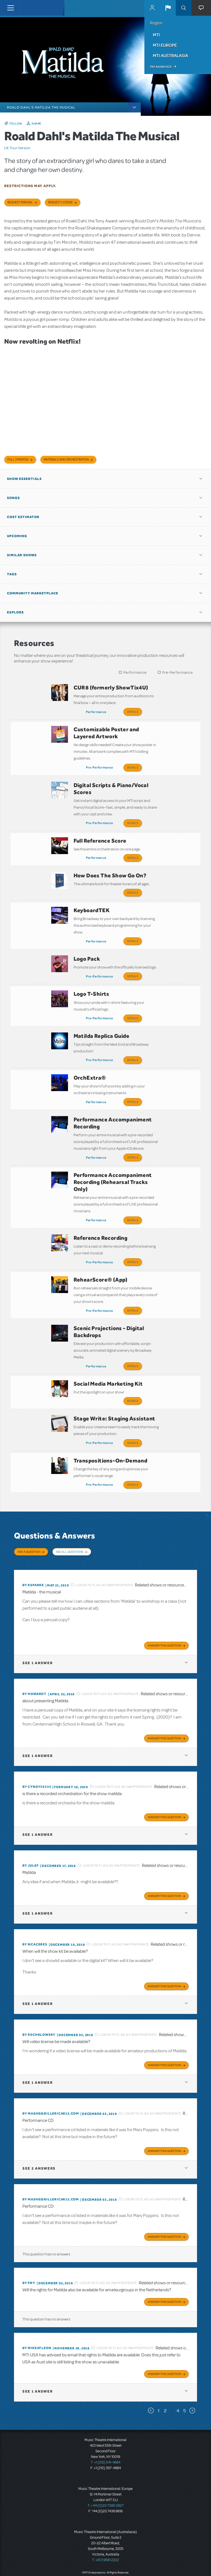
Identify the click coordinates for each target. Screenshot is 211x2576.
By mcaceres (34, 1906)
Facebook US (139, 2563)
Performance (134, 672)
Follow (16, 123)
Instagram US (171, 2563)
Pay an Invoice (161, 67)
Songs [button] (13, 498)
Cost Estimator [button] (23, 517)
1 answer (37, 1624)
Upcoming (17, 536)
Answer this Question (164, 1607)
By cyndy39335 (36, 1748)
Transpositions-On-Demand (110, 1426)
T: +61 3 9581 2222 (105, 2521)
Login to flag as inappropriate (104, 1546)
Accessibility (197, 2552)
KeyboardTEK (92, 900)
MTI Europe (165, 45)
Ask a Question (29, 1516)
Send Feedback (193, 2563)
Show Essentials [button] (24, 479)
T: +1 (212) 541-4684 (105, 2423)
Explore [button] (15, 612)
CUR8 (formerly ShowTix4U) (111, 687)
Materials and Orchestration (66, 459)
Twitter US (149, 2563)
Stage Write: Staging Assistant (114, 1387)
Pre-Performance (177, 672)
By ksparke (33, 1546)
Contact (179, 2552)
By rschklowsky (38, 1996)
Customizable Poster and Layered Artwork (106, 731)
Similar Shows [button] (22, 555)
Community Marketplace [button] (32, 593)
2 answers (39, 2130)
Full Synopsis (18, 459)
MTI (156, 35)
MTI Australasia (170, 55)
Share (36, 123)
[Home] (31, 8)
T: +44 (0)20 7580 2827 (106, 2467)
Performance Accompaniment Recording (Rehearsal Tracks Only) (113, 1160)
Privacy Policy (160, 2552)
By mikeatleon (36, 2309)
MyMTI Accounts (152, 8)
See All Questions (69, 1516)
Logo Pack (87, 947)
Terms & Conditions (134, 2552)
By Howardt (34, 1655)
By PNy (28, 2244)
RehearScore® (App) (101, 1254)
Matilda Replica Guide (101, 1020)
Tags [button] (12, 574)
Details (132, 712)
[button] (168, 8)
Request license (60, 202)
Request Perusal (20, 202)
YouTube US (160, 2563)
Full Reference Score (100, 834)
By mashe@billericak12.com (50, 2075)
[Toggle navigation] (10, 8)
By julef (30, 1827)
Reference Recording (101, 1214)
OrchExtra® (90, 1060)
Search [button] (183, 8)
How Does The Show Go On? (110, 867)
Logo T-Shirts (91, 980)
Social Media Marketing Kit (108, 1354)
